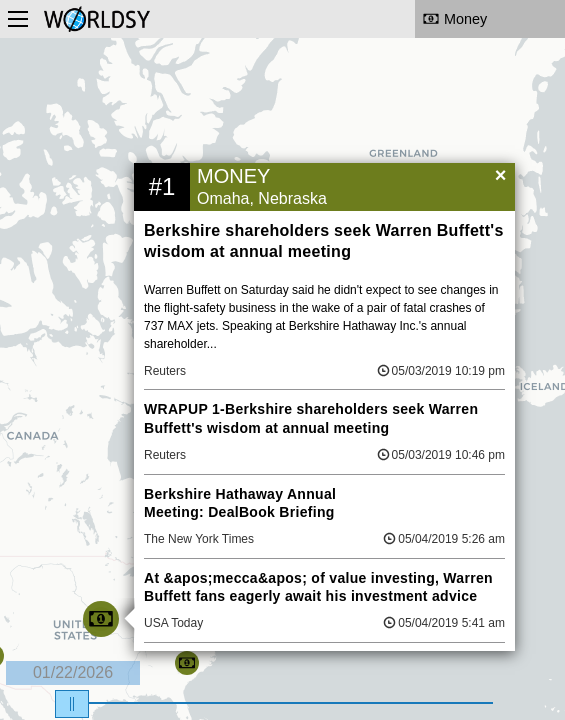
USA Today (173, 623)
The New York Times (199, 539)
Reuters (165, 371)
